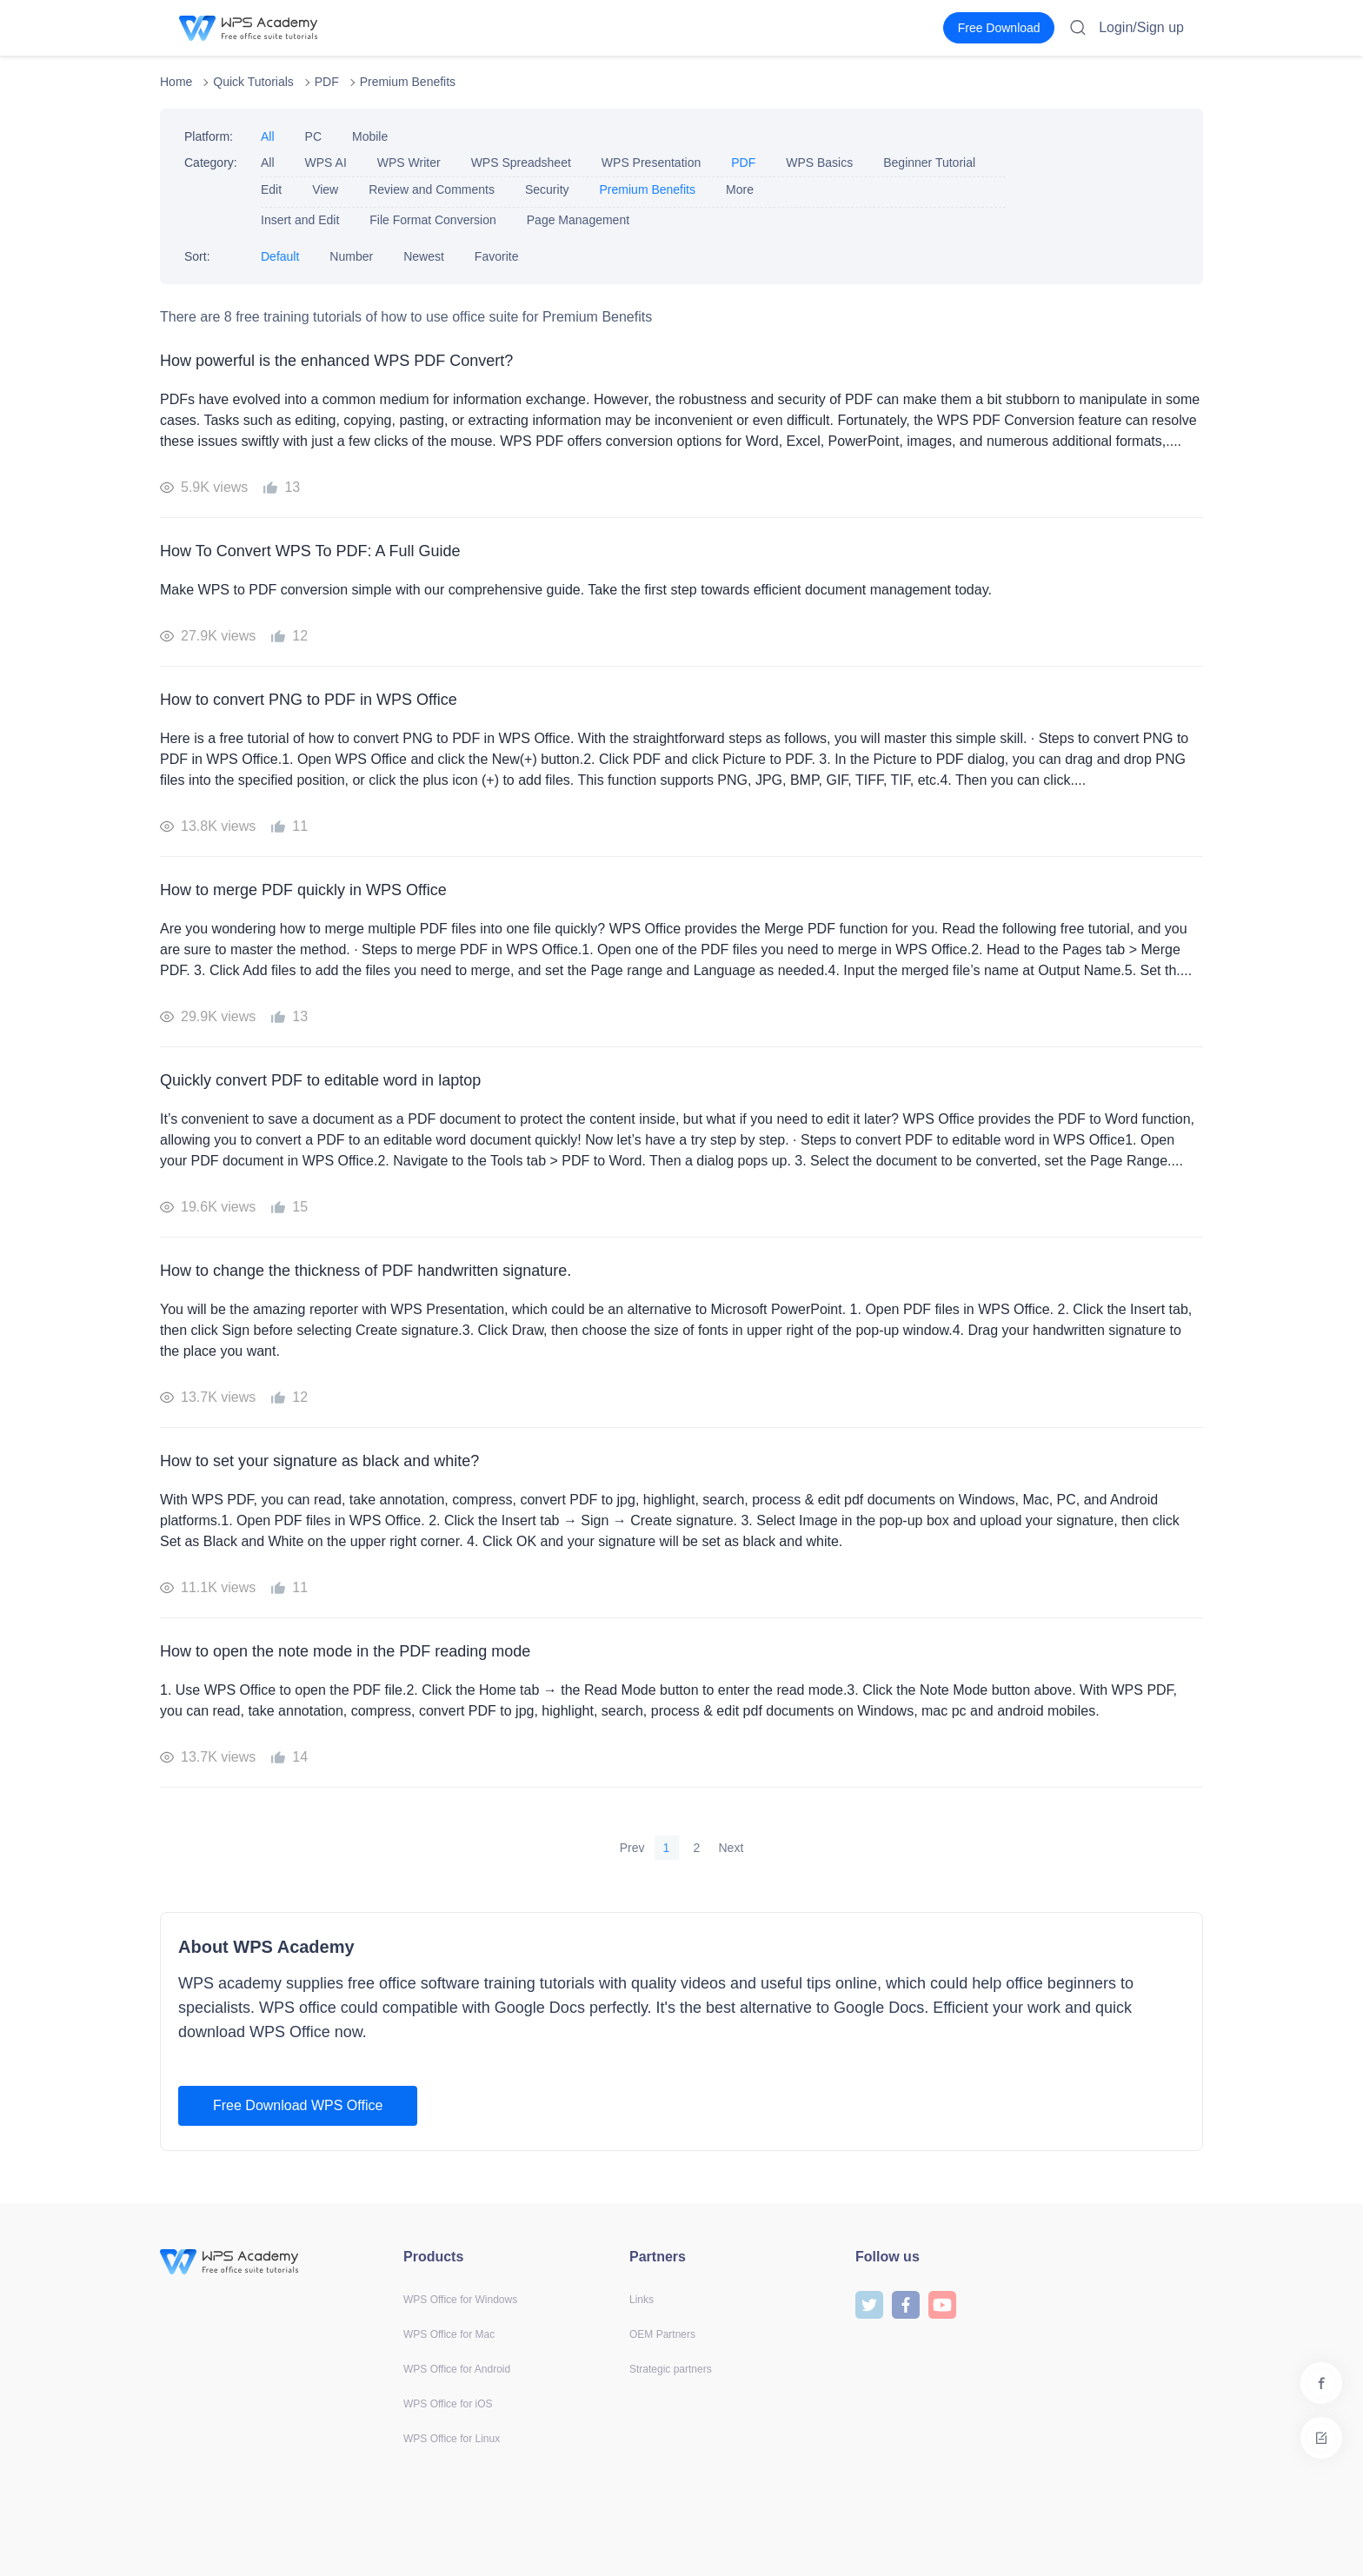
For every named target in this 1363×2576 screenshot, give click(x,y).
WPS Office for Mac (449, 2334)
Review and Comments (432, 189)
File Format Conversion (432, 220)
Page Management (578, 220)
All (268, 136)
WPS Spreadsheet (521, 162)
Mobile (370, 136)
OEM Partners (662, 2334)
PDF (327, 82)
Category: (210, 162)
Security (547, 189)
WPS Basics (819, 162)
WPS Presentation (651, 162)
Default (280, 256)
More (740, 189)
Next (731, 1848)
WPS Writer (409, 162)
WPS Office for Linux (451, 2439)
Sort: (197, 256)
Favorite (497, 256)
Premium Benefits (407, 82)
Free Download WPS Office (297, 2105)
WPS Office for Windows (460, 2300)
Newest (423, 256)
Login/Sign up (1141, 27)
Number (351, 256)
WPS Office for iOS (447, 2404)
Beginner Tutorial (929, 162)
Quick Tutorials (253, 82)
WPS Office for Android (456, 2369)
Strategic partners (670, 2369)
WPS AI (326, 162)
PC (313, 136)
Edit (271, 189)
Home (176, 82)
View (325, 189)
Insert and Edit (300, 220)
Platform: (208, 136)
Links (641, 2300)
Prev (632, 1848)
